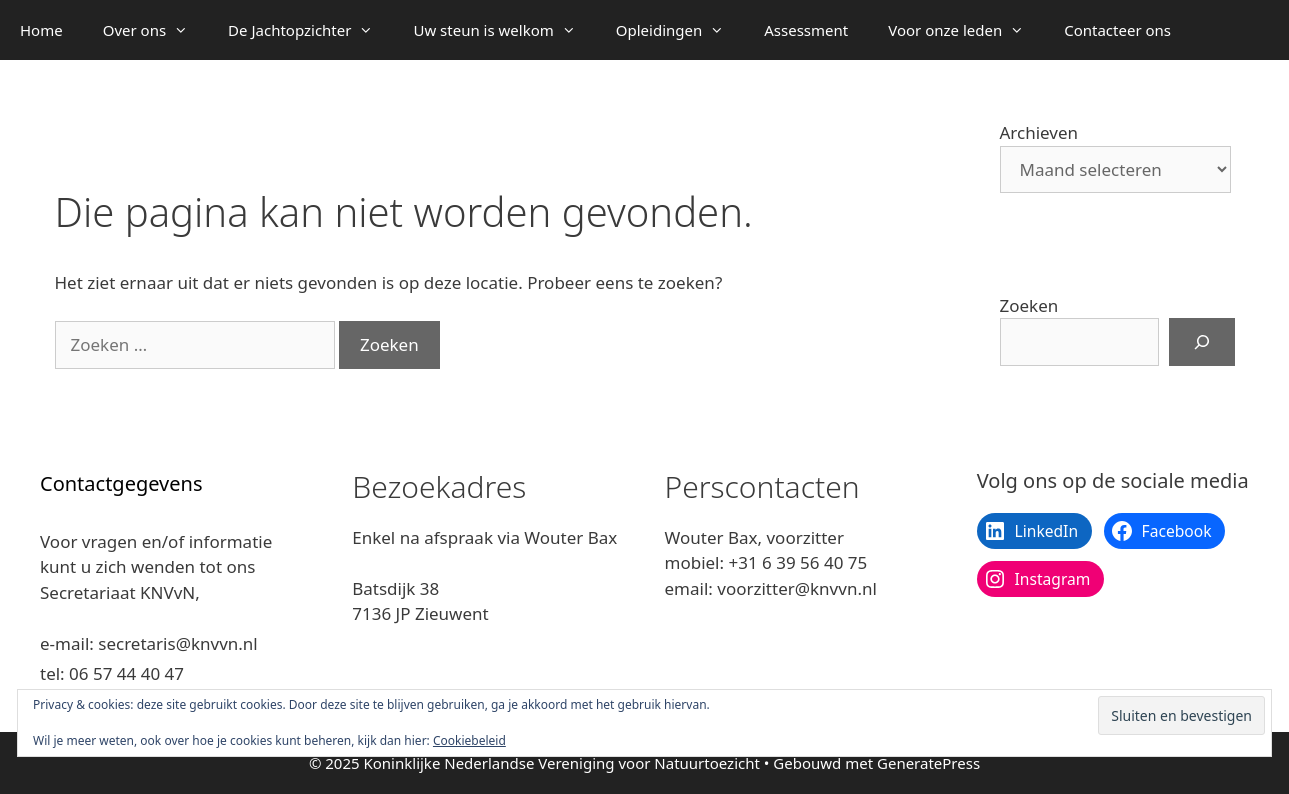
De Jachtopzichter (310, 30)
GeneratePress (928, 763)
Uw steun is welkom (504, 30)
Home (41, 30)
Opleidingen (680, 30)
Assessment (806, 30)
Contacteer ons (1117, 30)
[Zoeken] (1202, 342)
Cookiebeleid (469, 740)
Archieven (1039, 132)
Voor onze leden (966, 30)
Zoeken (1029, 305)
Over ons (155, 30)
